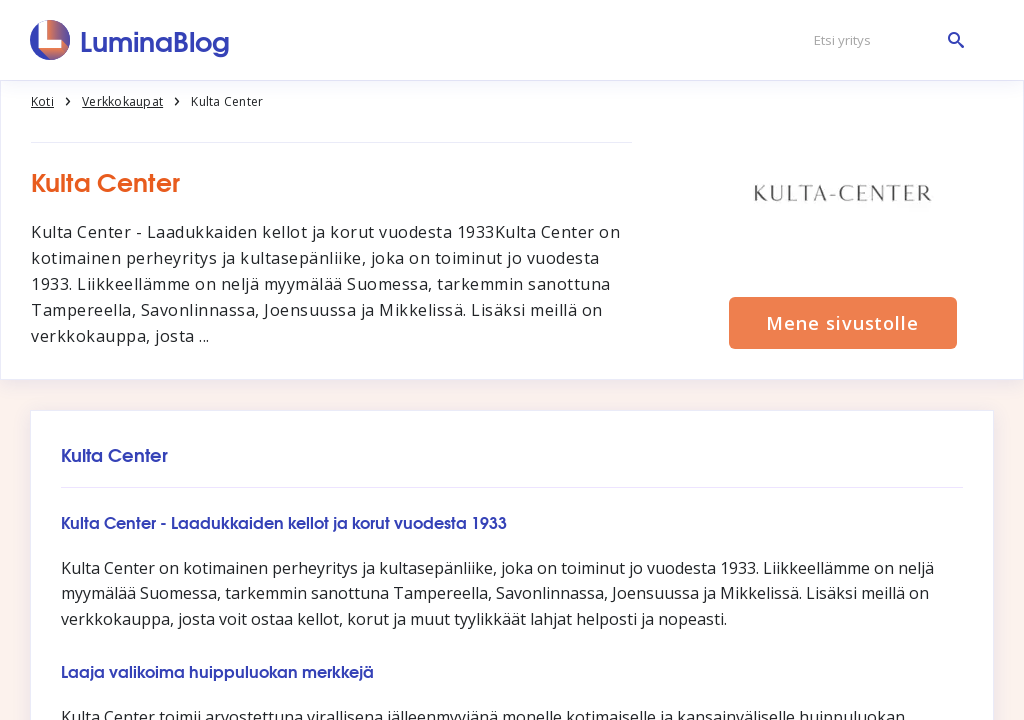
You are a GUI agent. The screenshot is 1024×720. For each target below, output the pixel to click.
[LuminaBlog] (130, 40)
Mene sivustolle (842, 323)
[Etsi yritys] (884, 40)
